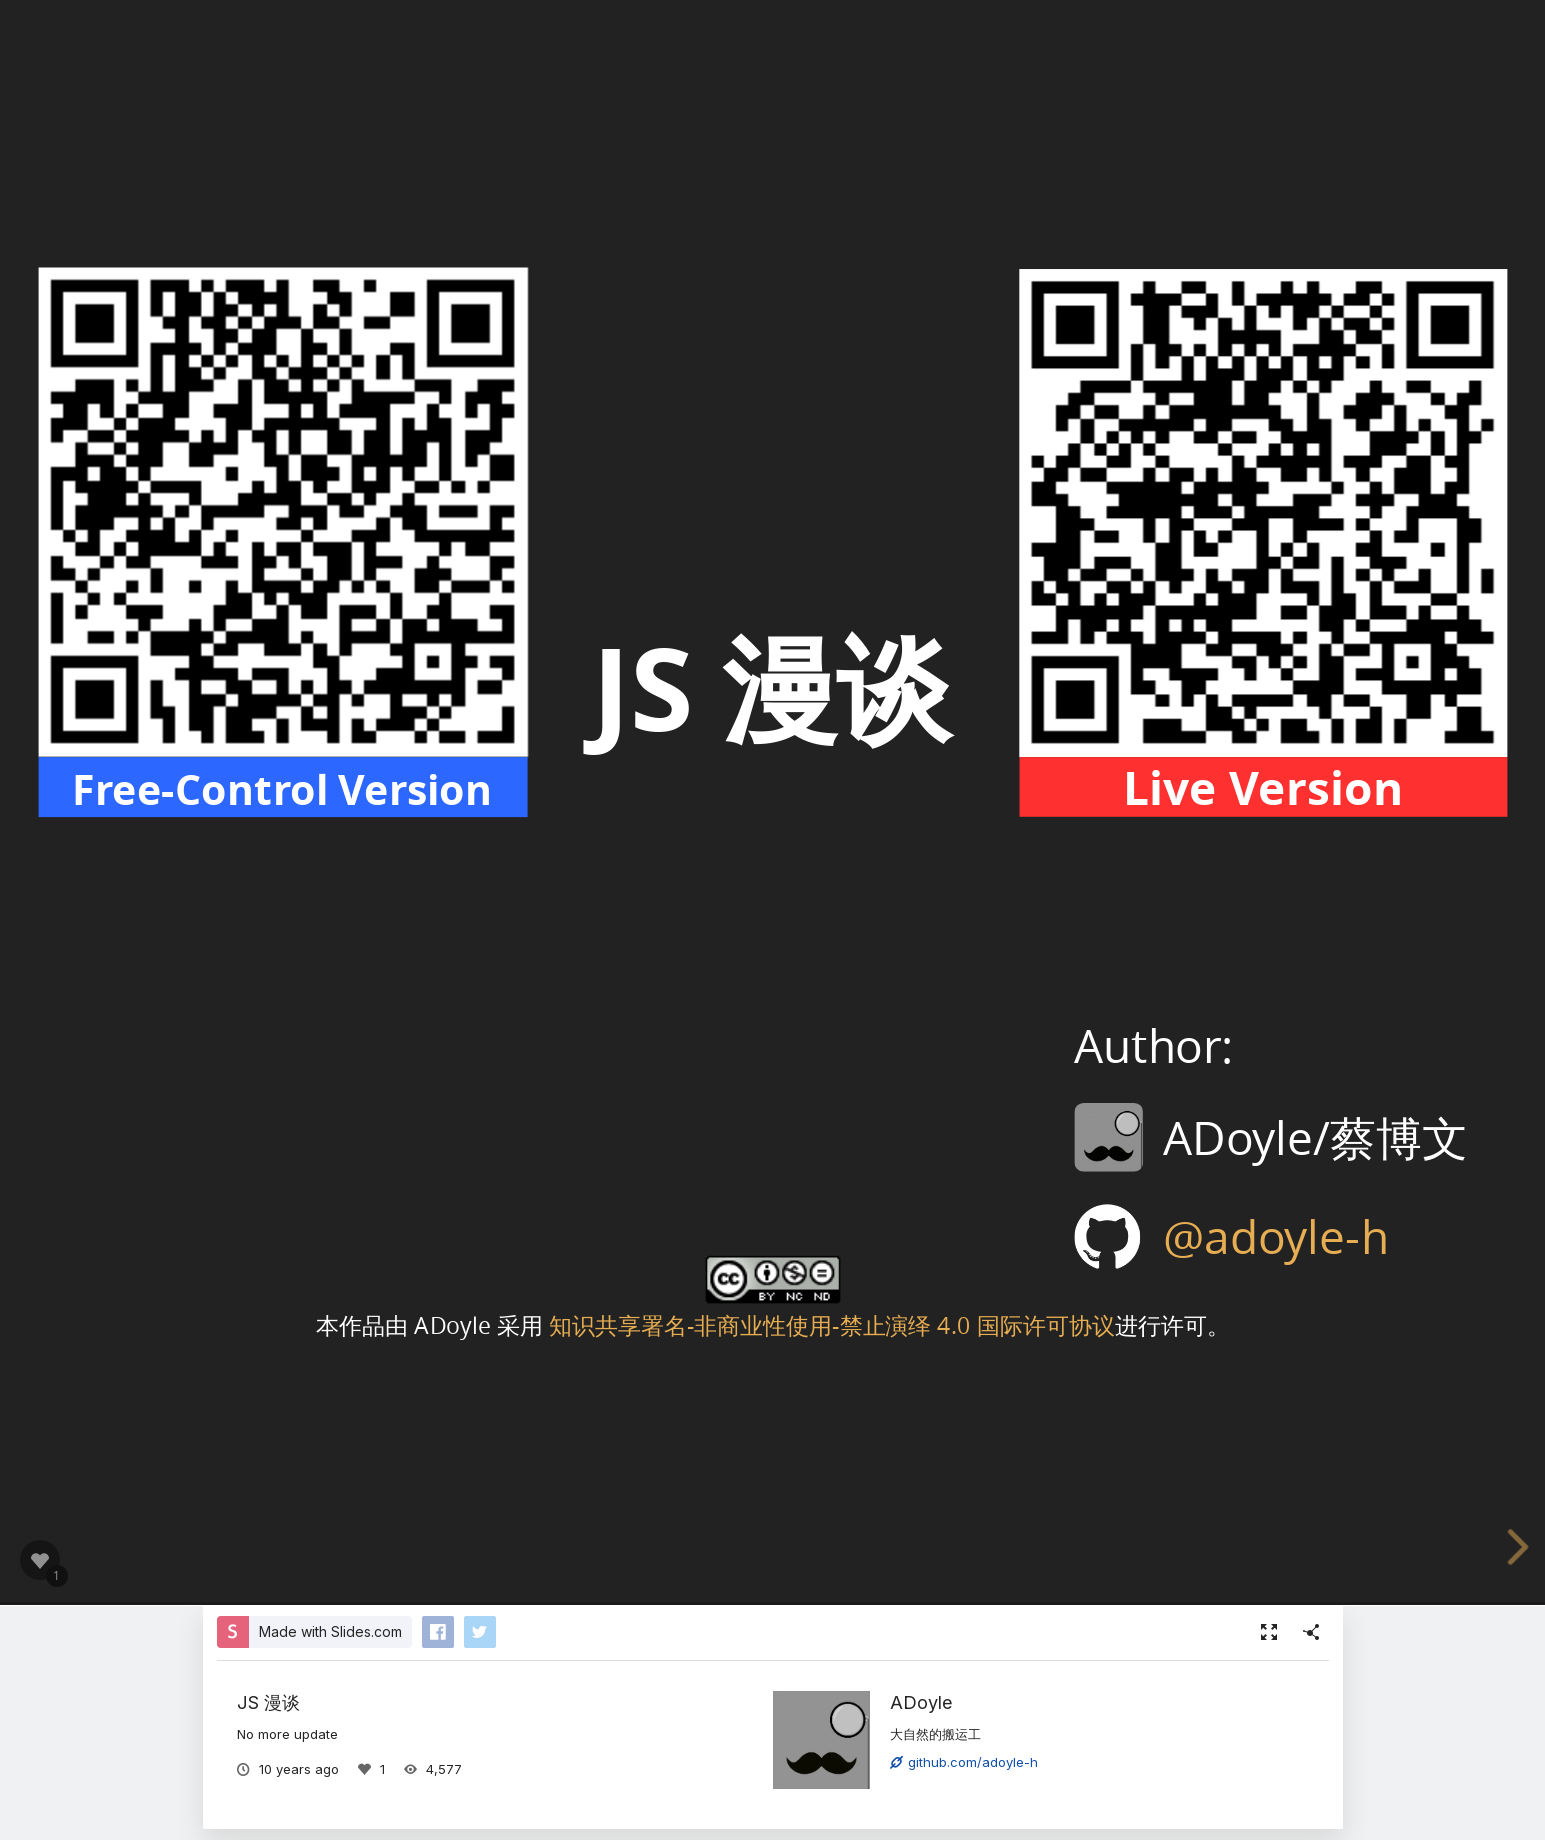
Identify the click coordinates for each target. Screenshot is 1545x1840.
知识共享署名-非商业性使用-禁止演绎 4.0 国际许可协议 (831, 1323)
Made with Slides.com (330, 1631)
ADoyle (921, 1702)
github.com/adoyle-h (964, 1762)
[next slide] (1522, 1547)
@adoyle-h (1275, 1236)
